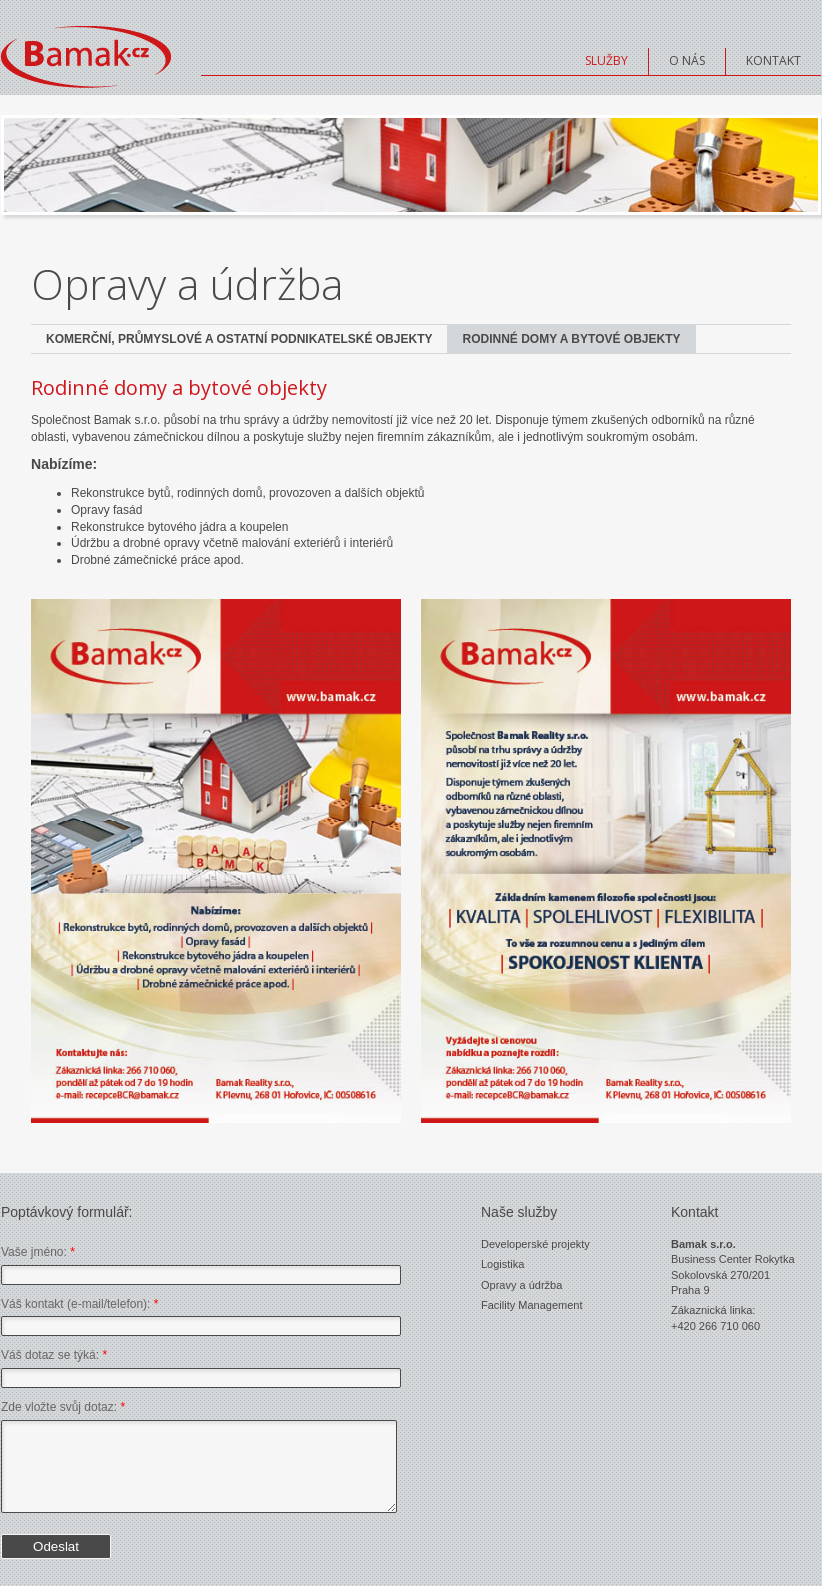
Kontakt (773, 60)
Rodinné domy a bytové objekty (571, 339)
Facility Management (532, 1305)
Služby (606, 60)
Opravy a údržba (521, 1285)
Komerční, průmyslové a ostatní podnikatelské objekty (239, 339)
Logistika (502, 1264)
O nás (687, 60)
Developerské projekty (535, 1244)
